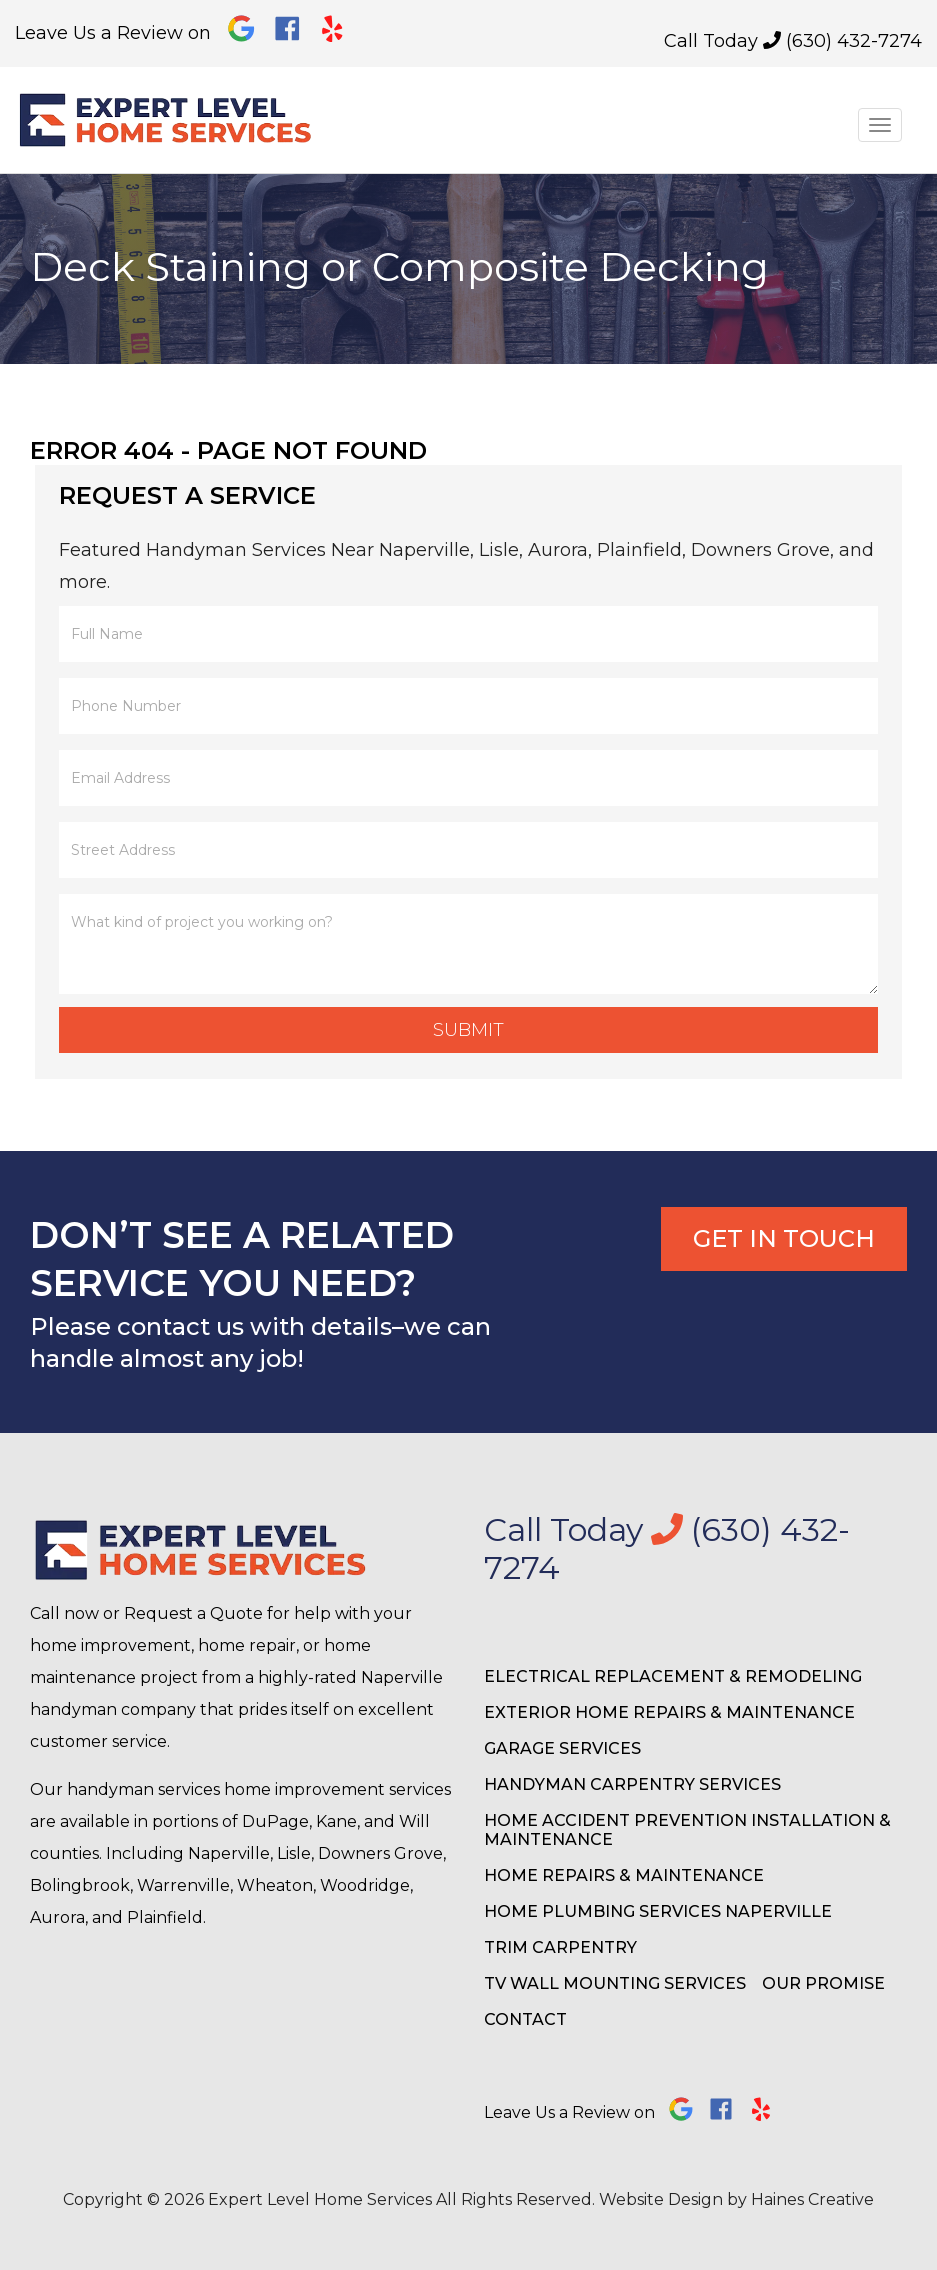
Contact (525, 2019)
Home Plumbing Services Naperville (658, 1911)
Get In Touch (784, 1238)
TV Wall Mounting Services (615, 1983)
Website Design (661, 2199)
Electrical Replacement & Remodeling (673, 1676)
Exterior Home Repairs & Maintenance (669, 1712)
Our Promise (823, 1983)
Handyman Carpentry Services (632, 1784)
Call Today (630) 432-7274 (793, 41)
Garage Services (562, 1748)
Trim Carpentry (560, 1947)
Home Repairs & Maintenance (624, 1875)
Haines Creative (812, 2199)
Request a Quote (193, 1613)
